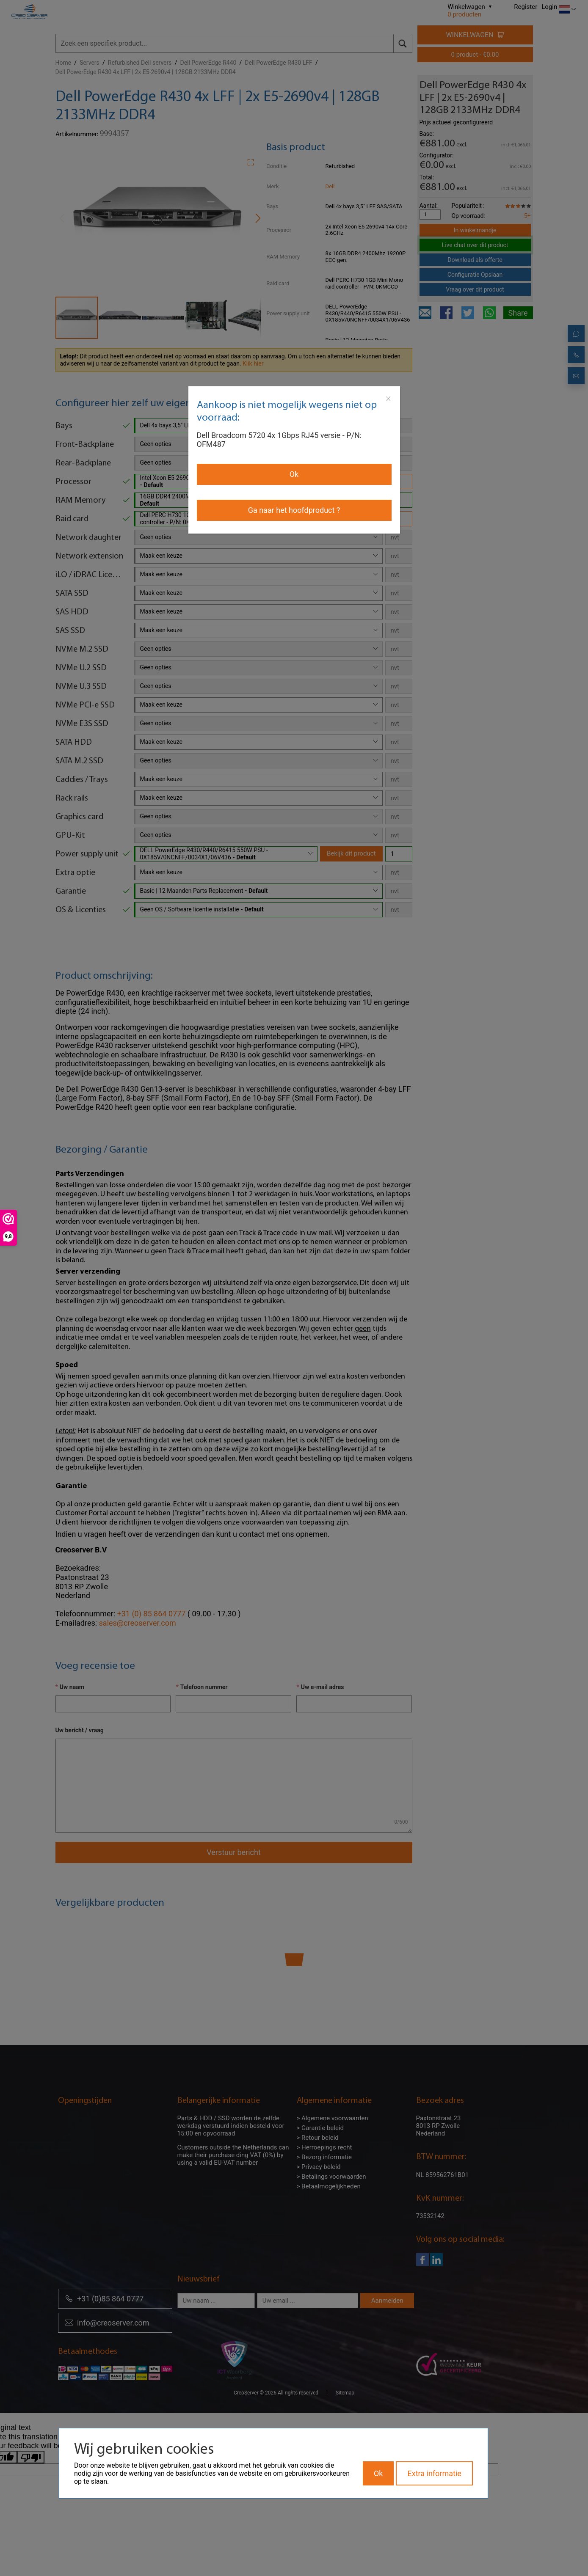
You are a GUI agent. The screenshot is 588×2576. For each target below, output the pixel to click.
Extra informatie (434, 2473)
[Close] (388, 399)
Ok (294, 474)
